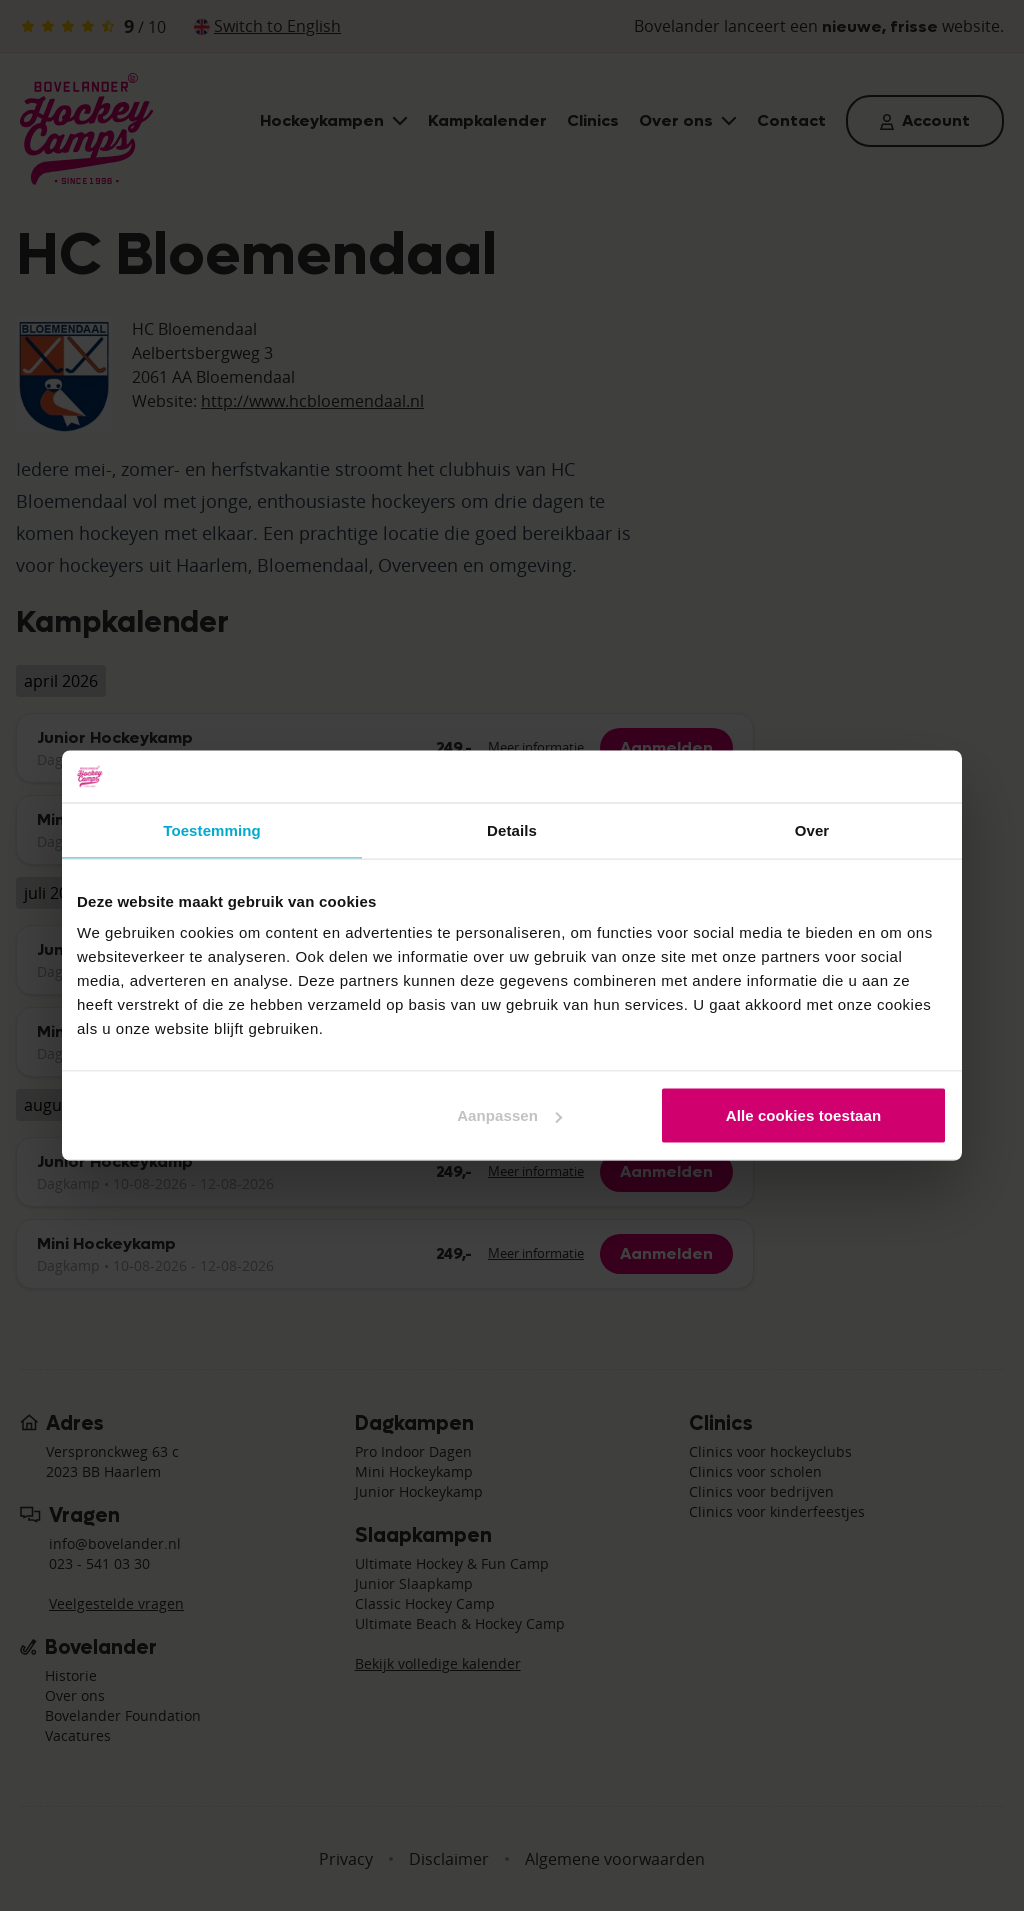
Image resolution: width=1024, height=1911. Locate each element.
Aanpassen (509, 1115)
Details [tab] (512, 829)
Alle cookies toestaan (804, 1115)
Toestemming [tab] (212, 829)
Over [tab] (812, 829)
